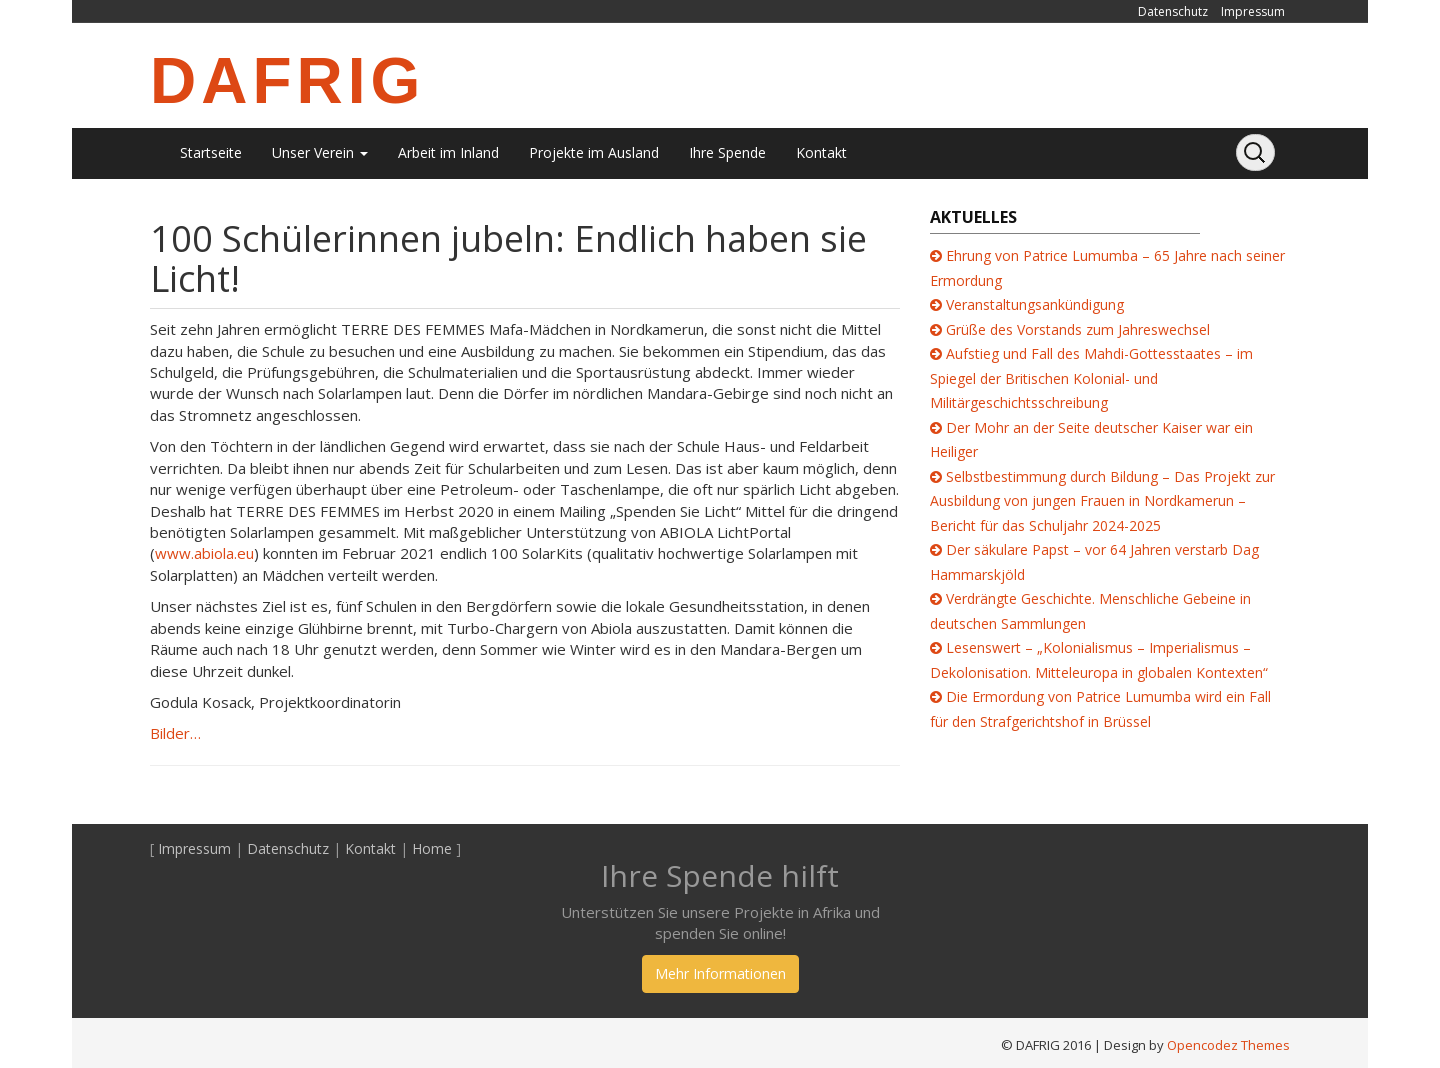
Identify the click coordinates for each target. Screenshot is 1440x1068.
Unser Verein (320, 152)
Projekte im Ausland (594, 152)
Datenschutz (1173, 11)
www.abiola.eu (204, 553)
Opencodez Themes (1228, 1045)
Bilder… (175, 733)
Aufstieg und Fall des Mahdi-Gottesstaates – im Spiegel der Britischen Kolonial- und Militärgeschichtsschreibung (1091, 378)
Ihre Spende (727, 152)
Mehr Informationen (720, 973)
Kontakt (821, 152)
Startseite (211, 152)
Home (432, 848)
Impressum (1253, 11)
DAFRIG (287, 81)
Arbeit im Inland (448, 152)
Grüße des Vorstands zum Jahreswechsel (1078, 329)
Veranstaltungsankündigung (1035, 304)
